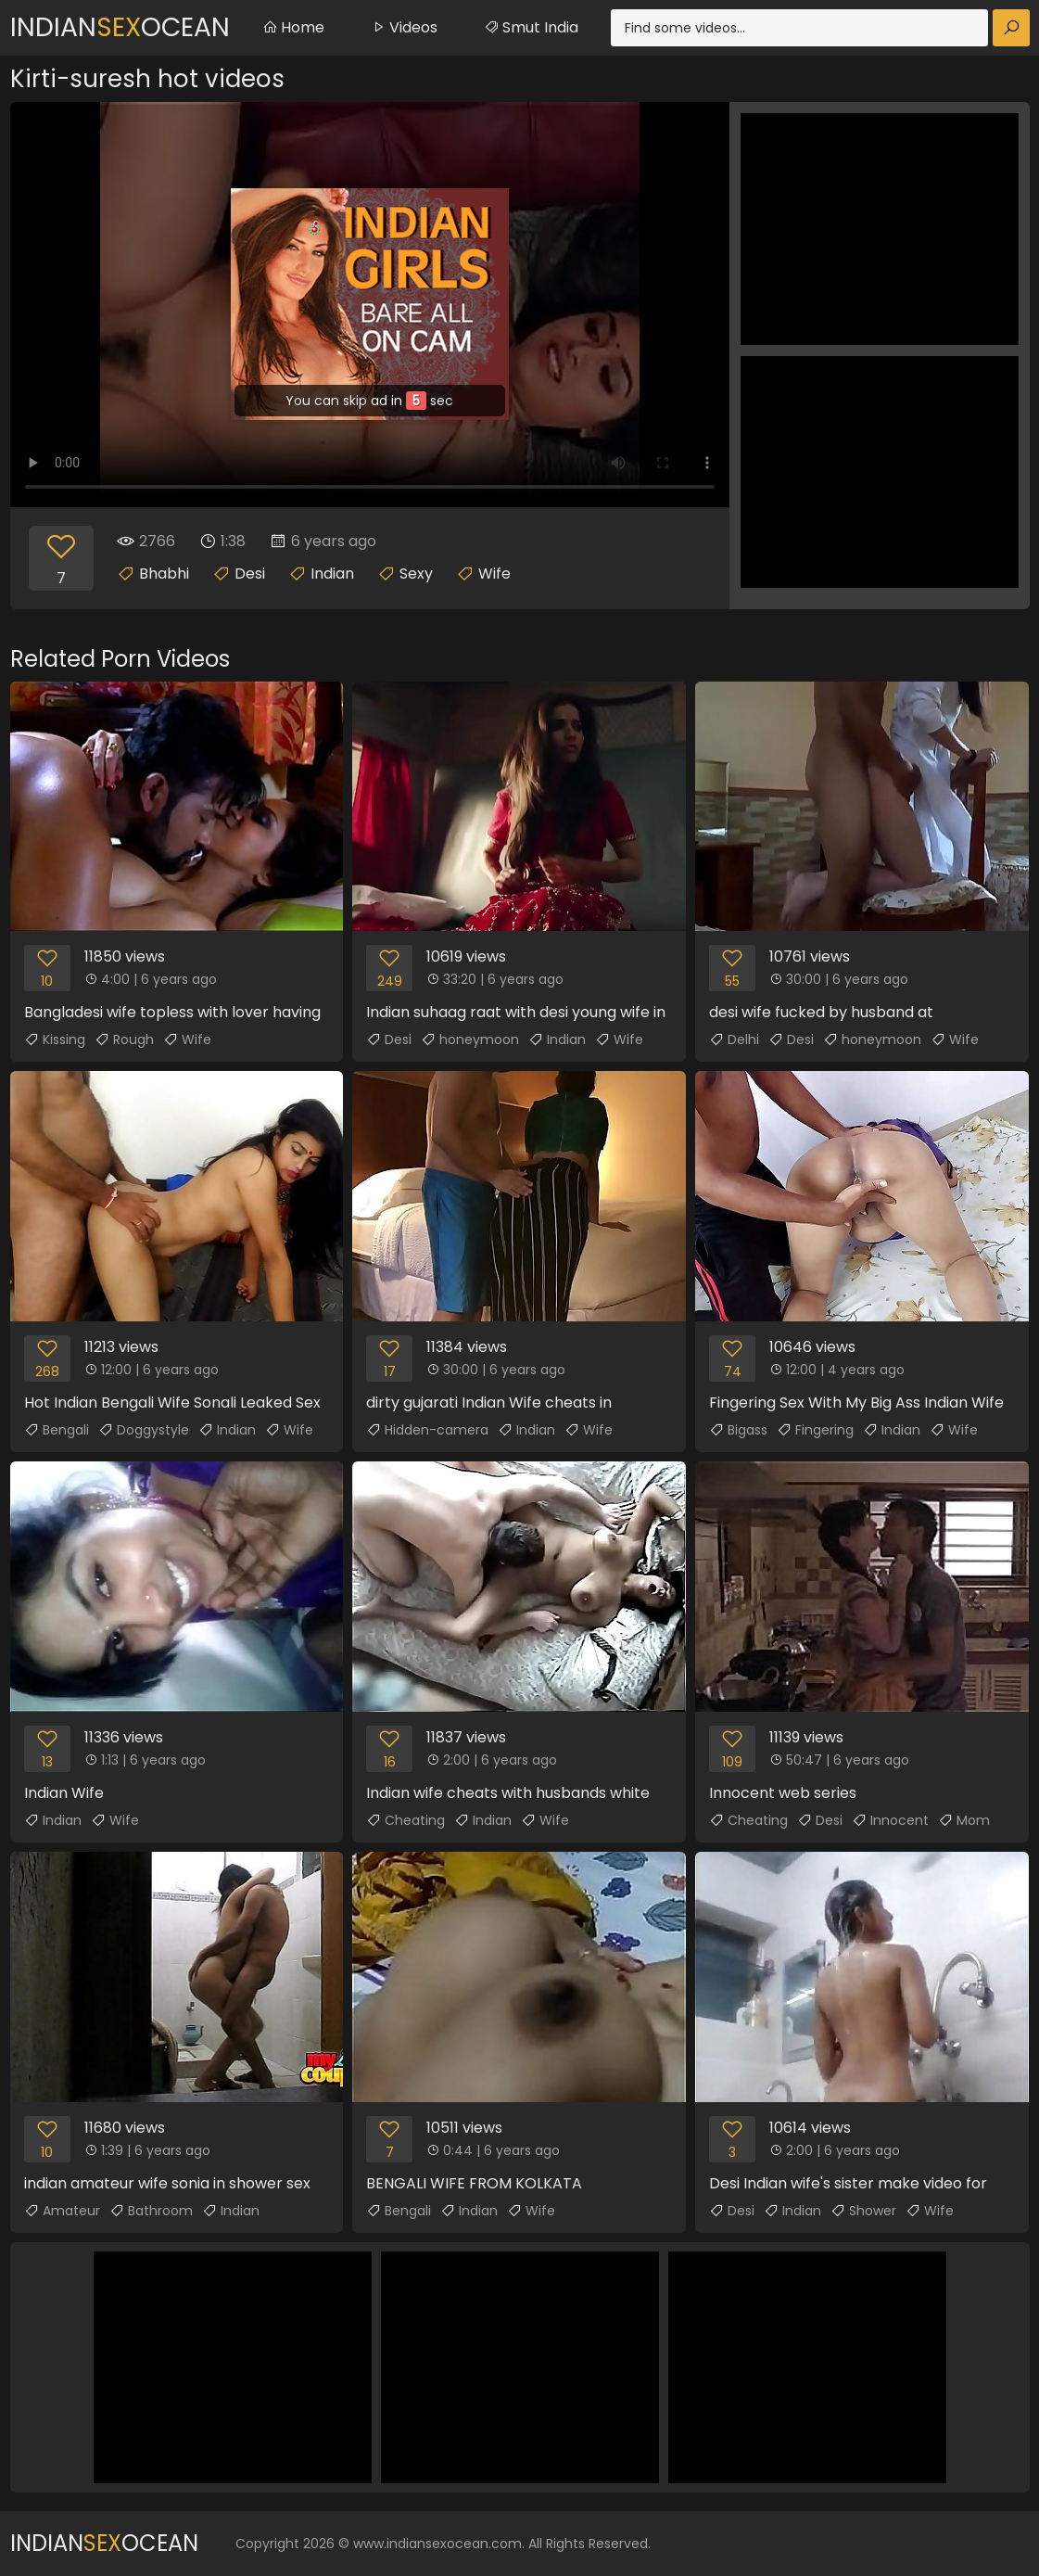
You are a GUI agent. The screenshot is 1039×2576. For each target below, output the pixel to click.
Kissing (54, 1039)
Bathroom (151, 2211)
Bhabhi (164, 573)
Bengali (56, 1430)
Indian (332, 573)
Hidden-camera (427, 1430)
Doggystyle (143, 1430)
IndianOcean (120, 27)
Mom (964, 1820)
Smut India (531, 27)
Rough (124, 1039)
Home (293, 27)
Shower (863, 2211)
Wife (494, 573)
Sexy (416, 573)
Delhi (734, 1039)
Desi (249, 573)
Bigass (738, 1430)
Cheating (405, 1820)
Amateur (62, 2211)
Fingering (815, 1430)
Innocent (890, 1820)
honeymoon (470, 1039)
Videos (404, 27)
